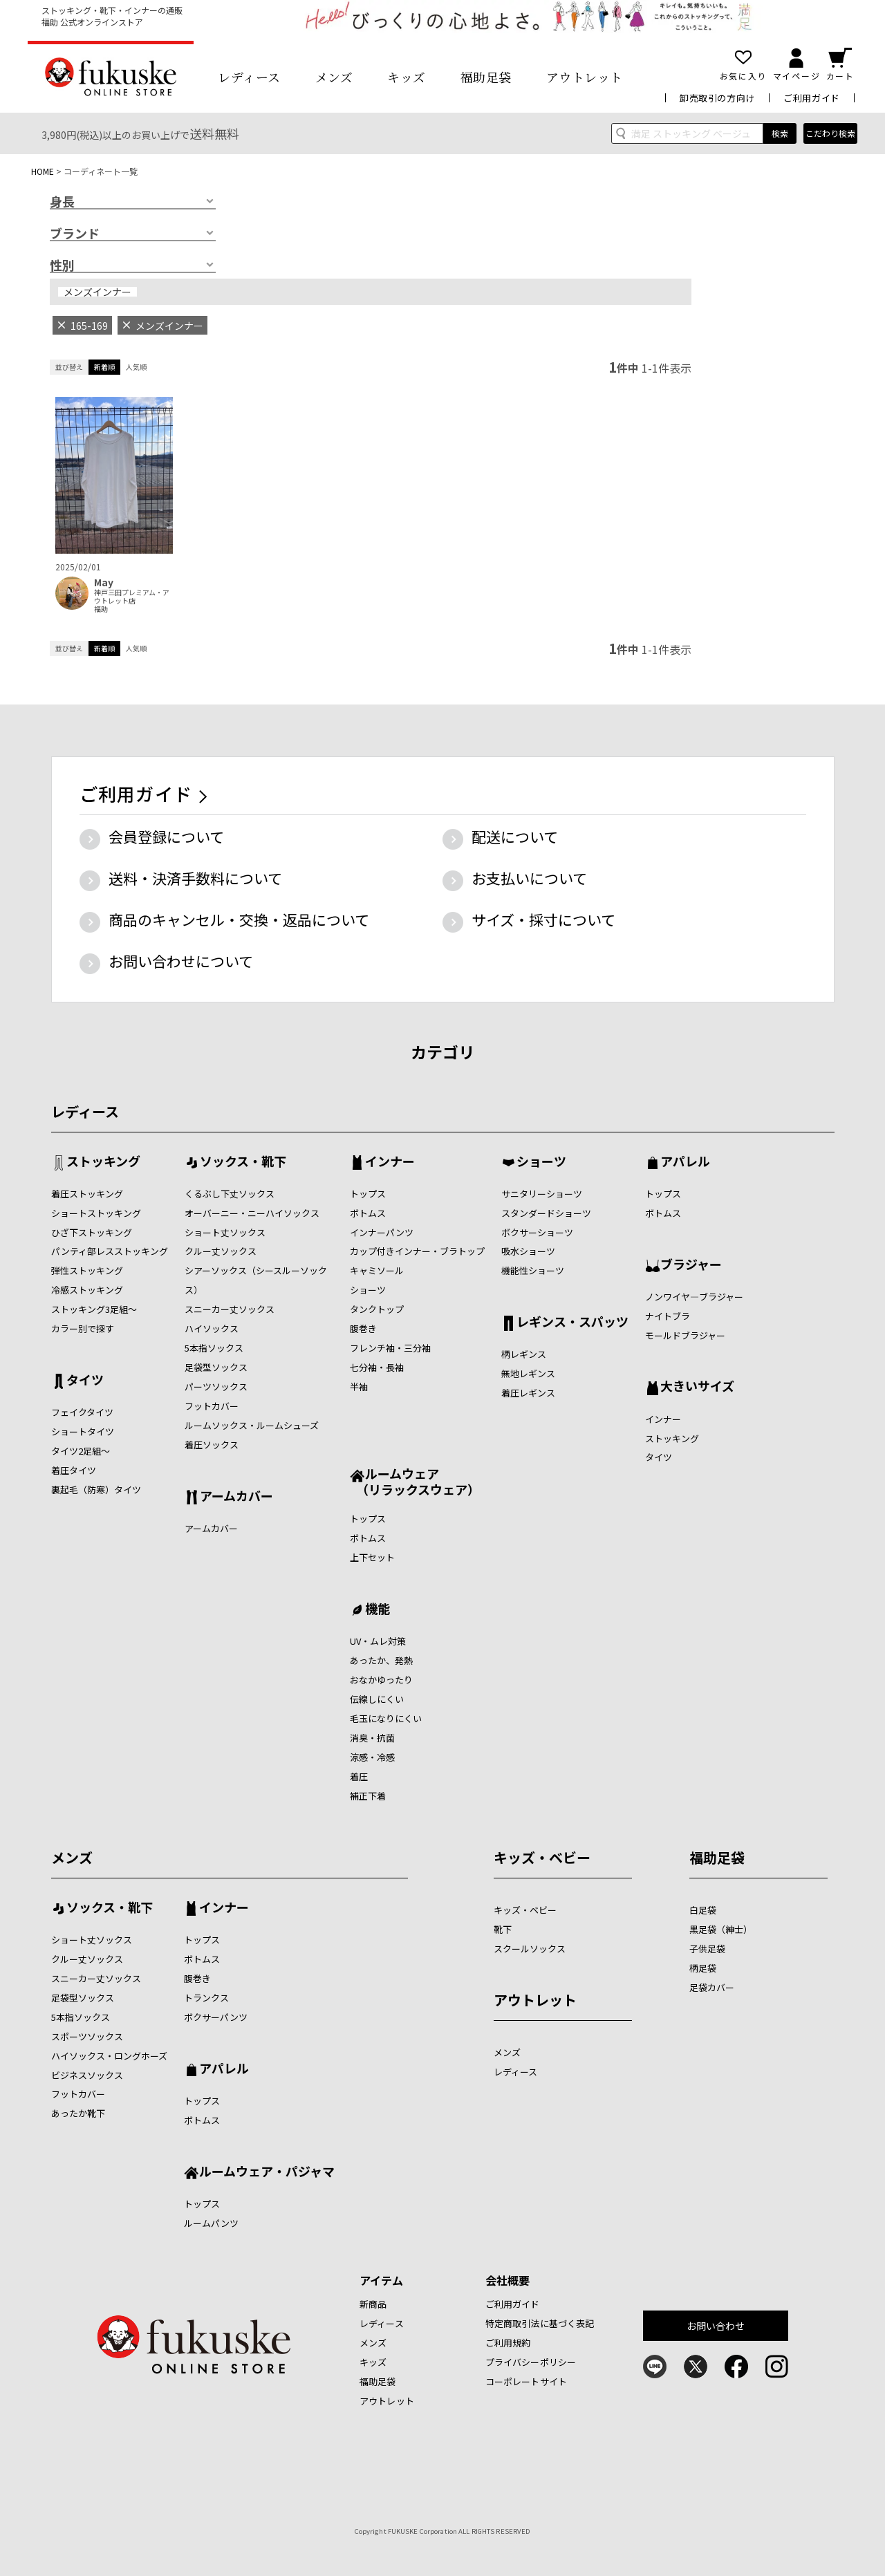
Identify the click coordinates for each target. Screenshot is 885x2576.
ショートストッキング (96, 1213)
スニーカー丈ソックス (229, 1309)
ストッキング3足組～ (94, 1309)
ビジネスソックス (87, 2075)
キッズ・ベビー (542, 1857)
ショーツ (368, 1289)
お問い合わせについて (181, 961)
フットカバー (212, 1405)
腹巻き (363, 1328)
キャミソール (377, 1270)
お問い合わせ (716, 2326)
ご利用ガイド (811, 97)
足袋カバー (711, 1987)
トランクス (206, 1997)
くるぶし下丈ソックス (229, 1193)
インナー (390, 1162)
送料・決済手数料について (195, 878)
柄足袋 (702, 1968)
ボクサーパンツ (216, 2017)
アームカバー (236, 1496)
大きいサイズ (697, 1386)
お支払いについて (529, 878)
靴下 (503, 1929)
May (103, 582)
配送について (515, 836)
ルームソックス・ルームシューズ (252, 1425)
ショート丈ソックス (225, 1232)
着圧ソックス (212, 1444)
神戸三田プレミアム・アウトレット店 (131, 596)
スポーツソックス (87, 2036)
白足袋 (702, 1909)
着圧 (359, 1776)
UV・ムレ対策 (378, 1641)
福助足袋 (486, 77)
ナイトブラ (667, 1316)
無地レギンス (528, 1373)
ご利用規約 (508, 2342)
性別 (62, 265)
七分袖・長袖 (377, 1367)
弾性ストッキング (87, 1270)
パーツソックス (216, 1386)
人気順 (136, 367)
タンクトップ (377, 1309)
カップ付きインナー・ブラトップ (417, 1251)
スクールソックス (530, 1948)
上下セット (372, 1557)
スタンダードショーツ (546, 1213)
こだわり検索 (830, 133)
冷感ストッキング (87, 1289)
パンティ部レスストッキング (109, 1251)
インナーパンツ (381, 1232)
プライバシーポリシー (530, 2362)
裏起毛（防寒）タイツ (96, 1489)
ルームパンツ (211, 2223)
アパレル (685, 1162)
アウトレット (584, 77)
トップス (368, 1193)
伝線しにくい (377, 1699)
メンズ (334, 77)
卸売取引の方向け (717, 97)
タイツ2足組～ (80, 1450)
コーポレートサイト (526, 2381)
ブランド (75, 233)
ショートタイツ (82, 1431)
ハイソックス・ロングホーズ (109, 2055)
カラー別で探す (82, 1328)
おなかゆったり (381, 1679)
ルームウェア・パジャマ (267, 2172)
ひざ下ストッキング (91, 1232)
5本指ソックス (214, 1347)
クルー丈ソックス (221, 1251)
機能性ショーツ (532, 1270)
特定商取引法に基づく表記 (540, 2323)
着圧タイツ (73, 1470)
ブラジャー (691, 1265)
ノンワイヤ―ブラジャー (694, 1296)
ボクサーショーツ (537, 1232)
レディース (249, 77)
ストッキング (103, 1162)
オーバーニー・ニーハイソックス (252, 1213)
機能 (377, 1609)
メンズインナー (97, 292)
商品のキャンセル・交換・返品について (239, 919)
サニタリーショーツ (541, 1193)
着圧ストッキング (87, 1193)
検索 (780, 133)
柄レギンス (523, 1354)
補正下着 (368, 1795)
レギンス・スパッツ (572, 1322)
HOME (42, 171)
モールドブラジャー (685, 1335)
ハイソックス (212, 1328)
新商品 (373, 2304)
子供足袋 (707, 1948)
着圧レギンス (528, 1392)
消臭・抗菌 (372, 1737)
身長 (62, 201)
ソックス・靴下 (243, 1162)
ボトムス (368, 1213)
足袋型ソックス (216, 1367)
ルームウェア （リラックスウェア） (415, 1481)
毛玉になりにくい (386, 1718)
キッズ (406, 77)
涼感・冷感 (372, 1757)
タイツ (85, 1380)
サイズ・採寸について (543, 919)
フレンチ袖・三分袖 (390, 1347)
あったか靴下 (78, 2113)
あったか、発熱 (381, 1660)
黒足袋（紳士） (720, 1929)
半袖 (359, 1386)
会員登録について (166, 836)
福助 (101, 609)
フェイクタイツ (82, 1412)
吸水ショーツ (528, 1251)
